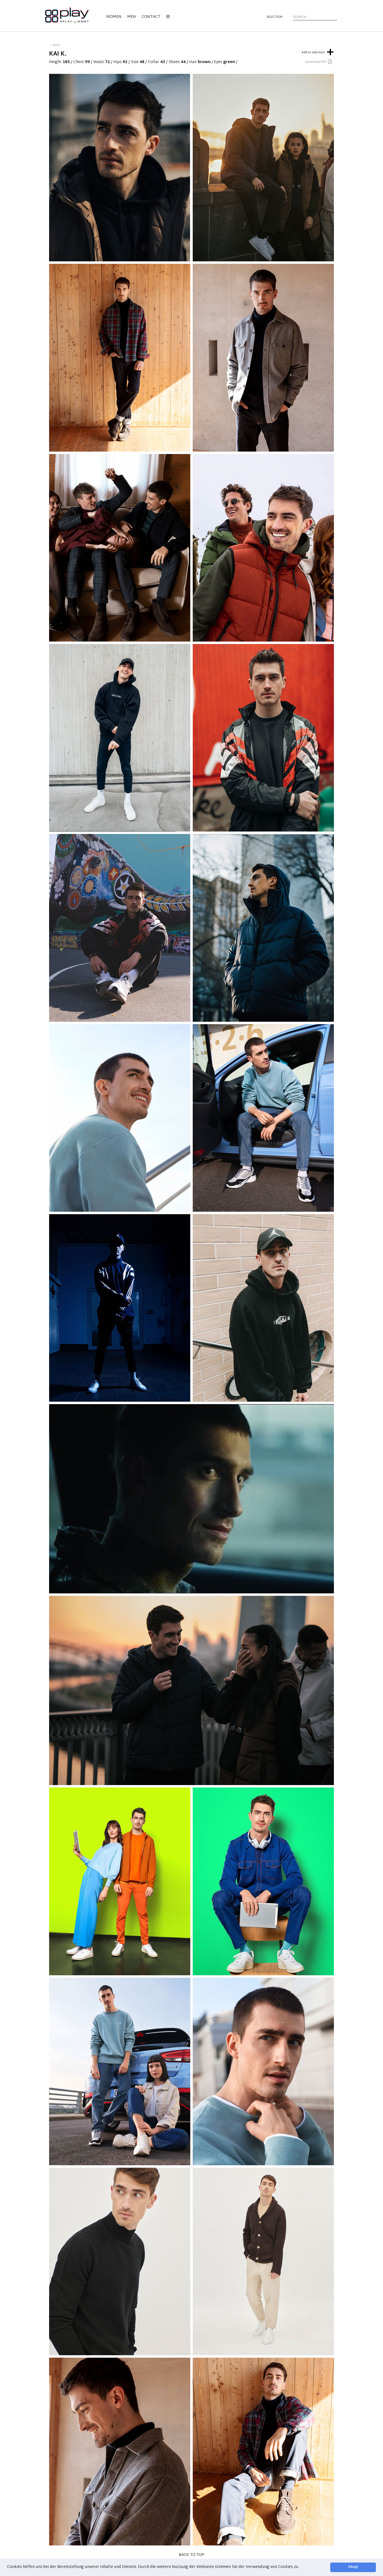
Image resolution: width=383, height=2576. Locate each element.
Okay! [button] (353, 2567)
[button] (300, 2567)
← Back (54, 45)
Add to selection (318, 51)
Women (113, 17)
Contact (151, 17)
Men (131, 17)
